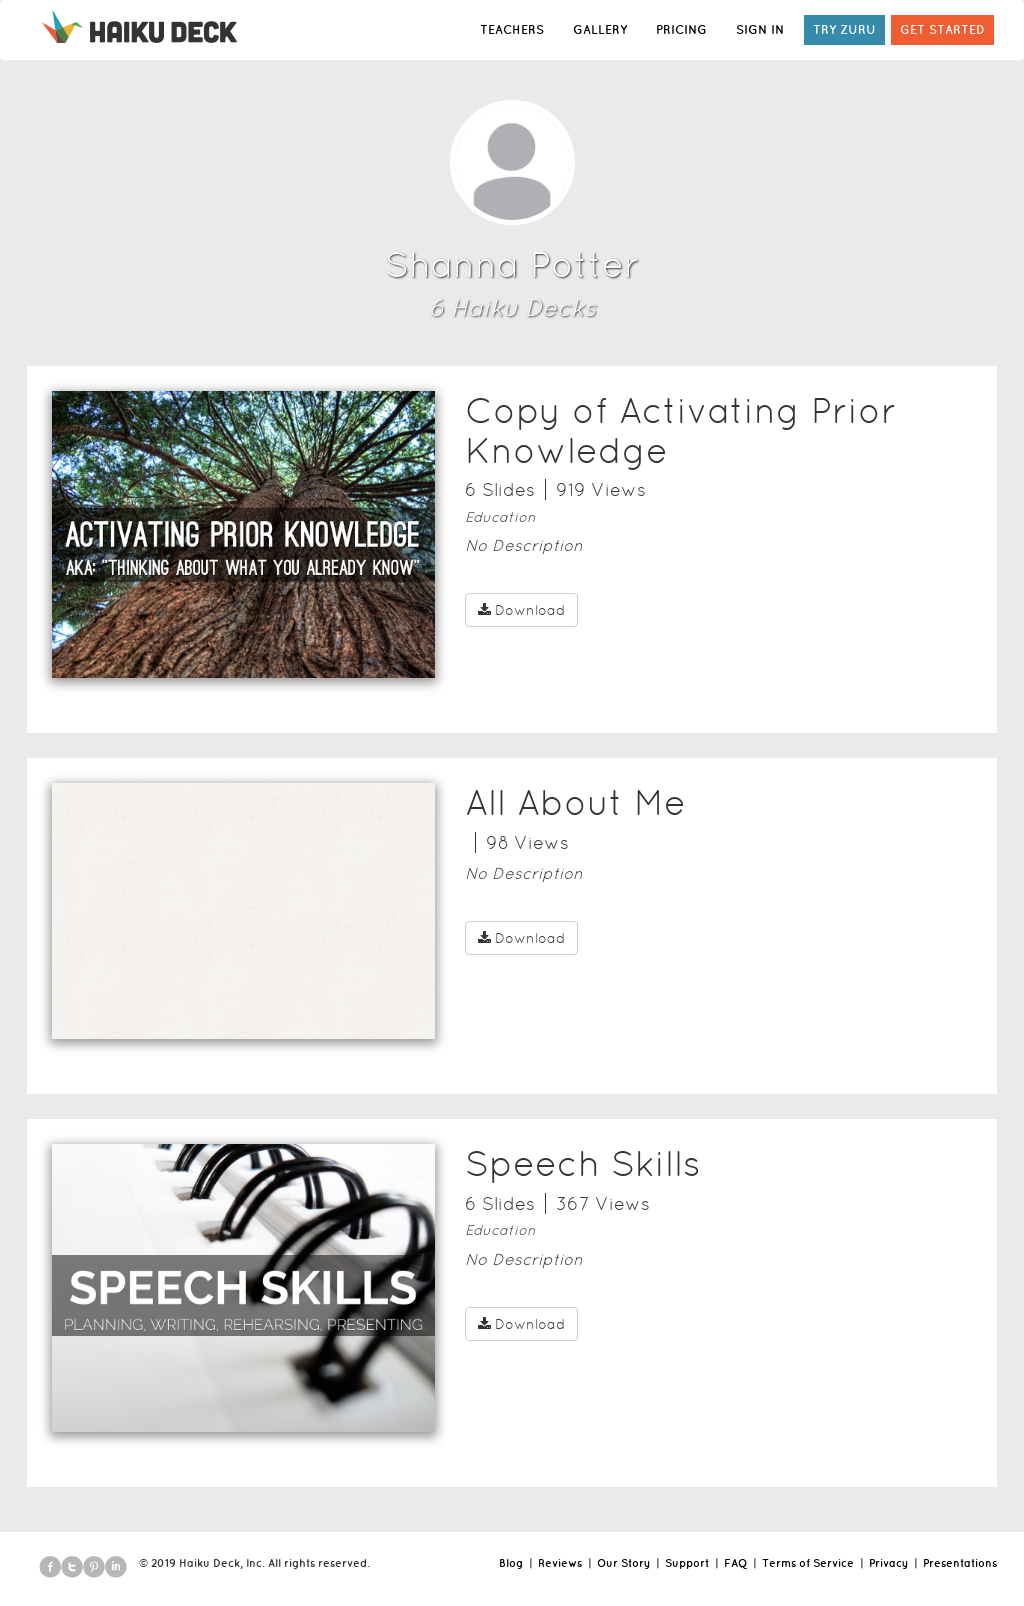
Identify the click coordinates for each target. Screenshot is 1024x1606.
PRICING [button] (681, 29)
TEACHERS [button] (512, 29)
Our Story (623, 1563)
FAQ (735, 1563)
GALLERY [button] (600, 29)
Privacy (888, 1563)
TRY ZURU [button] (844, 29)
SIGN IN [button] (760, 29)
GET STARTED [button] (942, 29)
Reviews (560, 1563)
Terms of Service (808, 1563)
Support (687, 1563)
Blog (511, 1563)
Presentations (960, 1563)
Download (521, 610)
